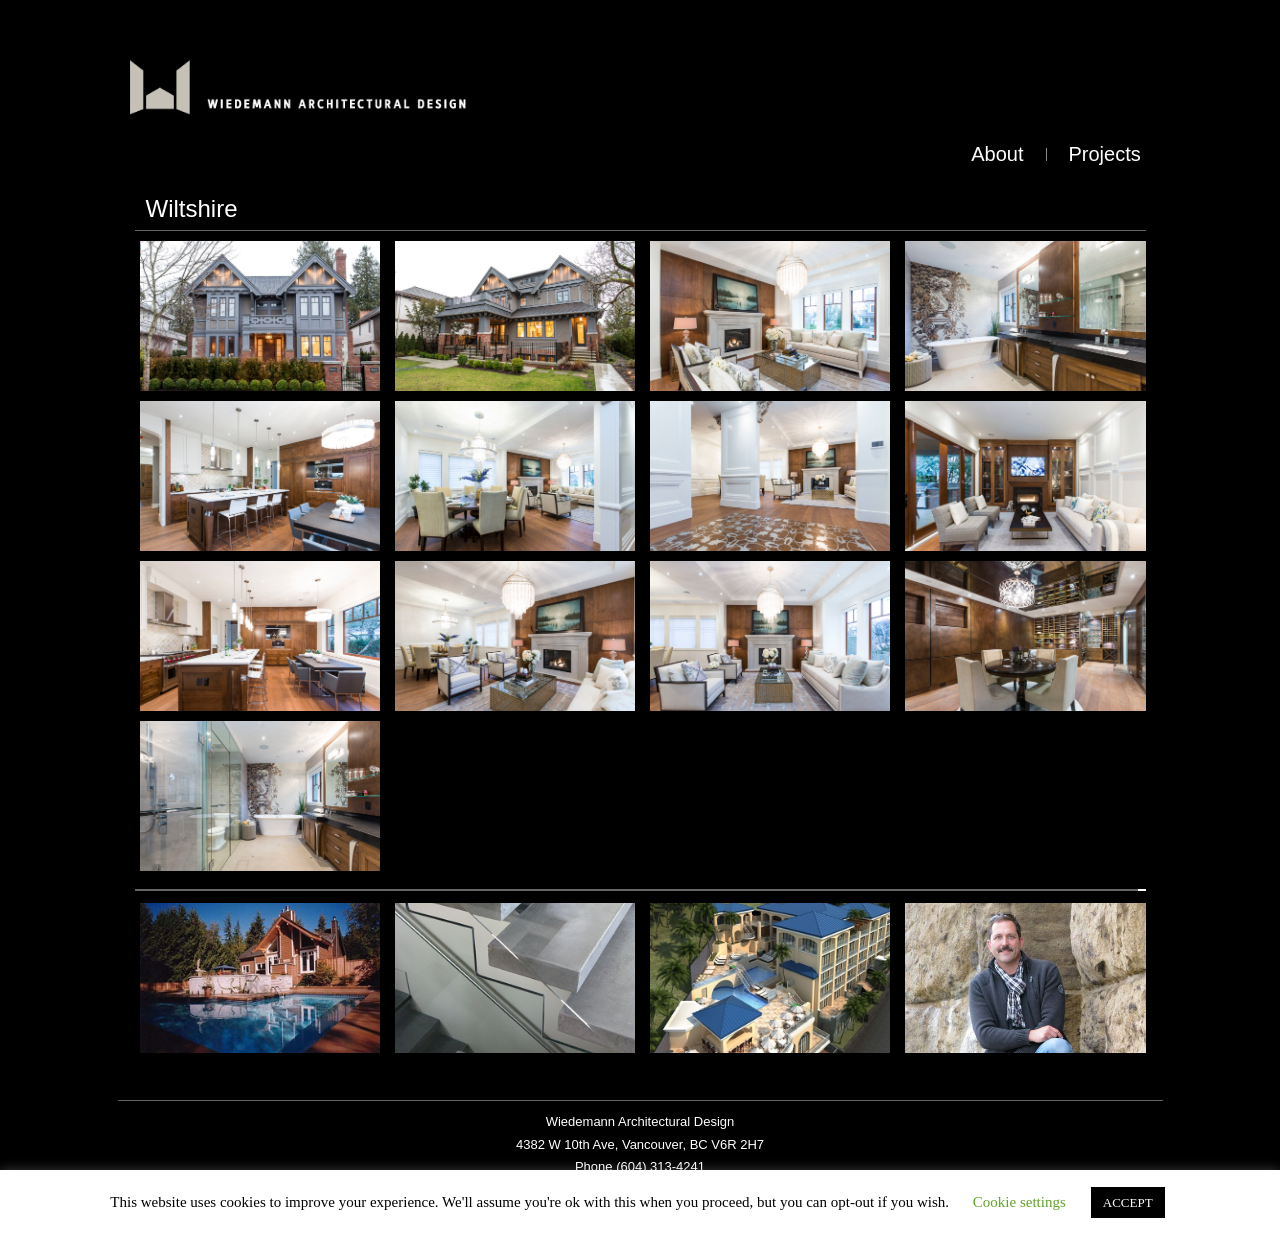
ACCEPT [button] (1128, 1202)
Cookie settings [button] (1019, 1202)
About (997, 154)
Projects (1105, 154)
